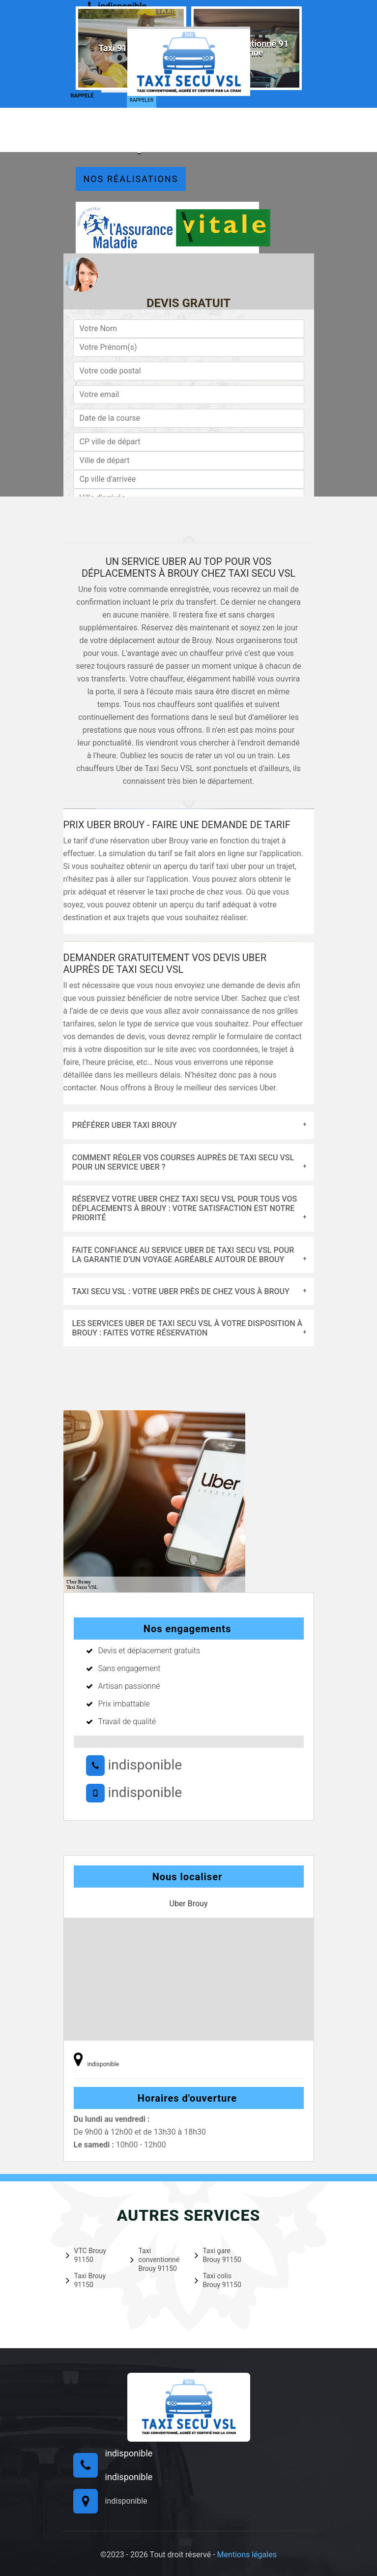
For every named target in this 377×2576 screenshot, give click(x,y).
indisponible (134, 1765)
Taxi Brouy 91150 (86, 2280)
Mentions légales (247, 2554)
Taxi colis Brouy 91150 (218, 2280)
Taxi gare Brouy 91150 (218, 2255)
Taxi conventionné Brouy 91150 (155, 2259)
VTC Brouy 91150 (86, 2255)
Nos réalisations (131, 179)
